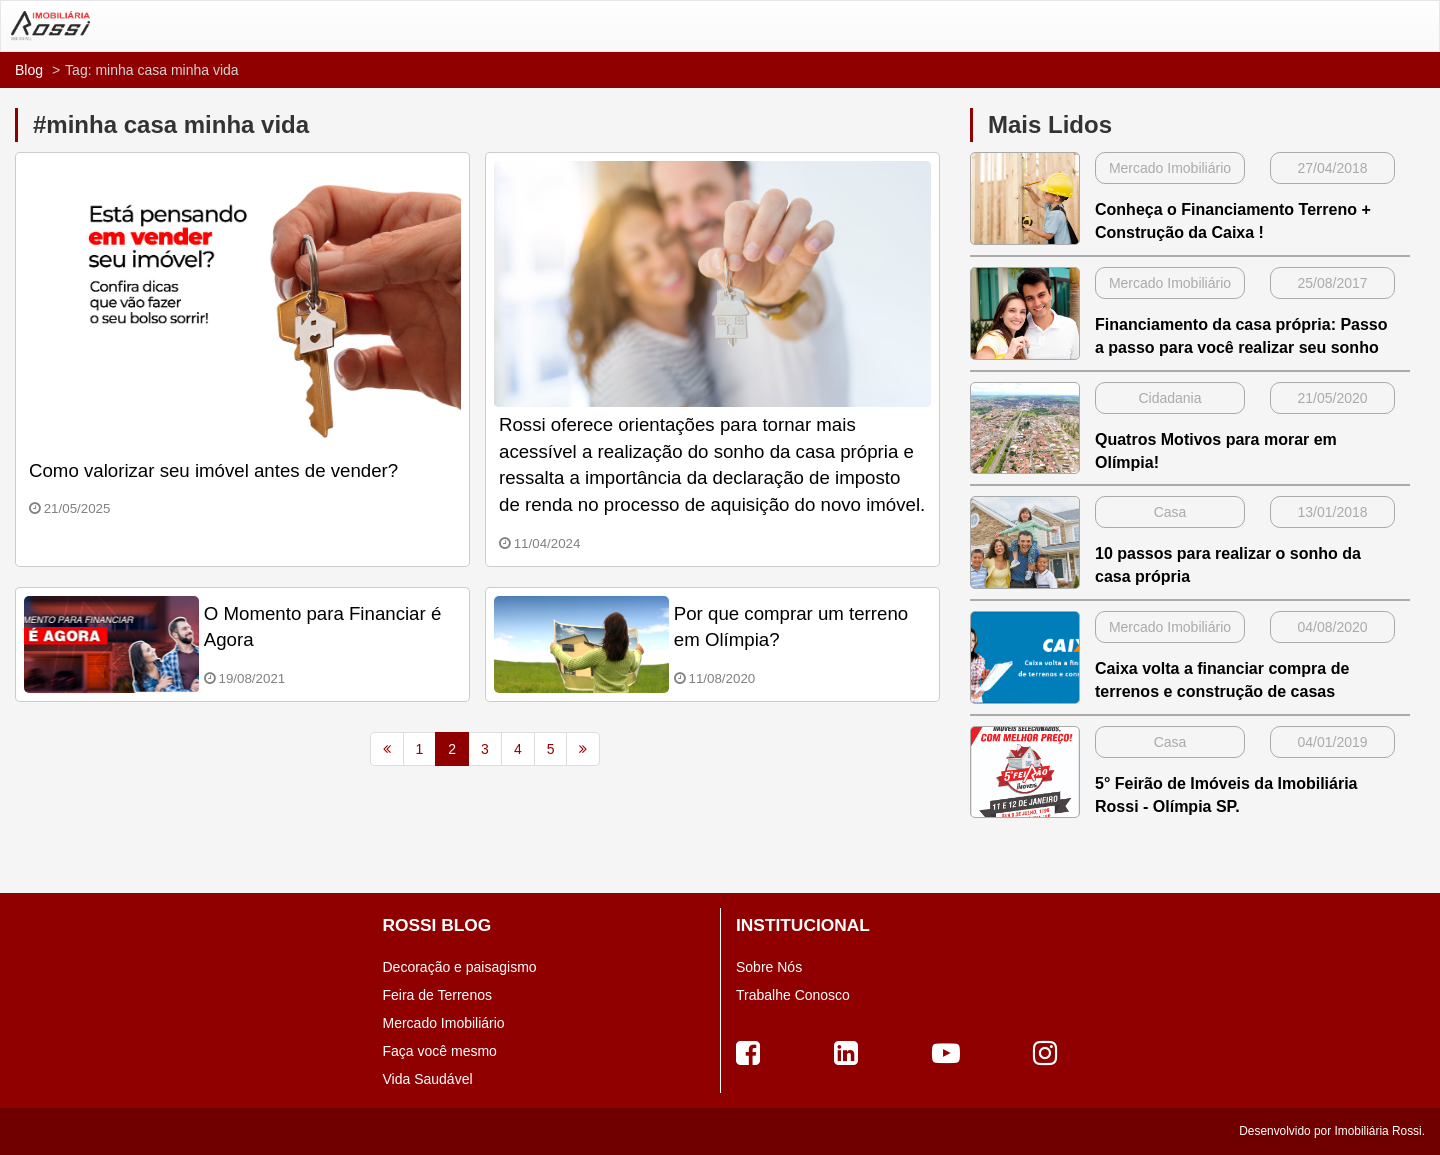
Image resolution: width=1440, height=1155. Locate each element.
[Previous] (387, 749)
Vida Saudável (428, 1079)
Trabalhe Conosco (793, 995)
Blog (29, 70)
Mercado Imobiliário (444, 1023)
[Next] (583, 749)
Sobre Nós (769, 967)
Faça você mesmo (440, 1051)
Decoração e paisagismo (460, 967)
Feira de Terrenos (437, 995)
